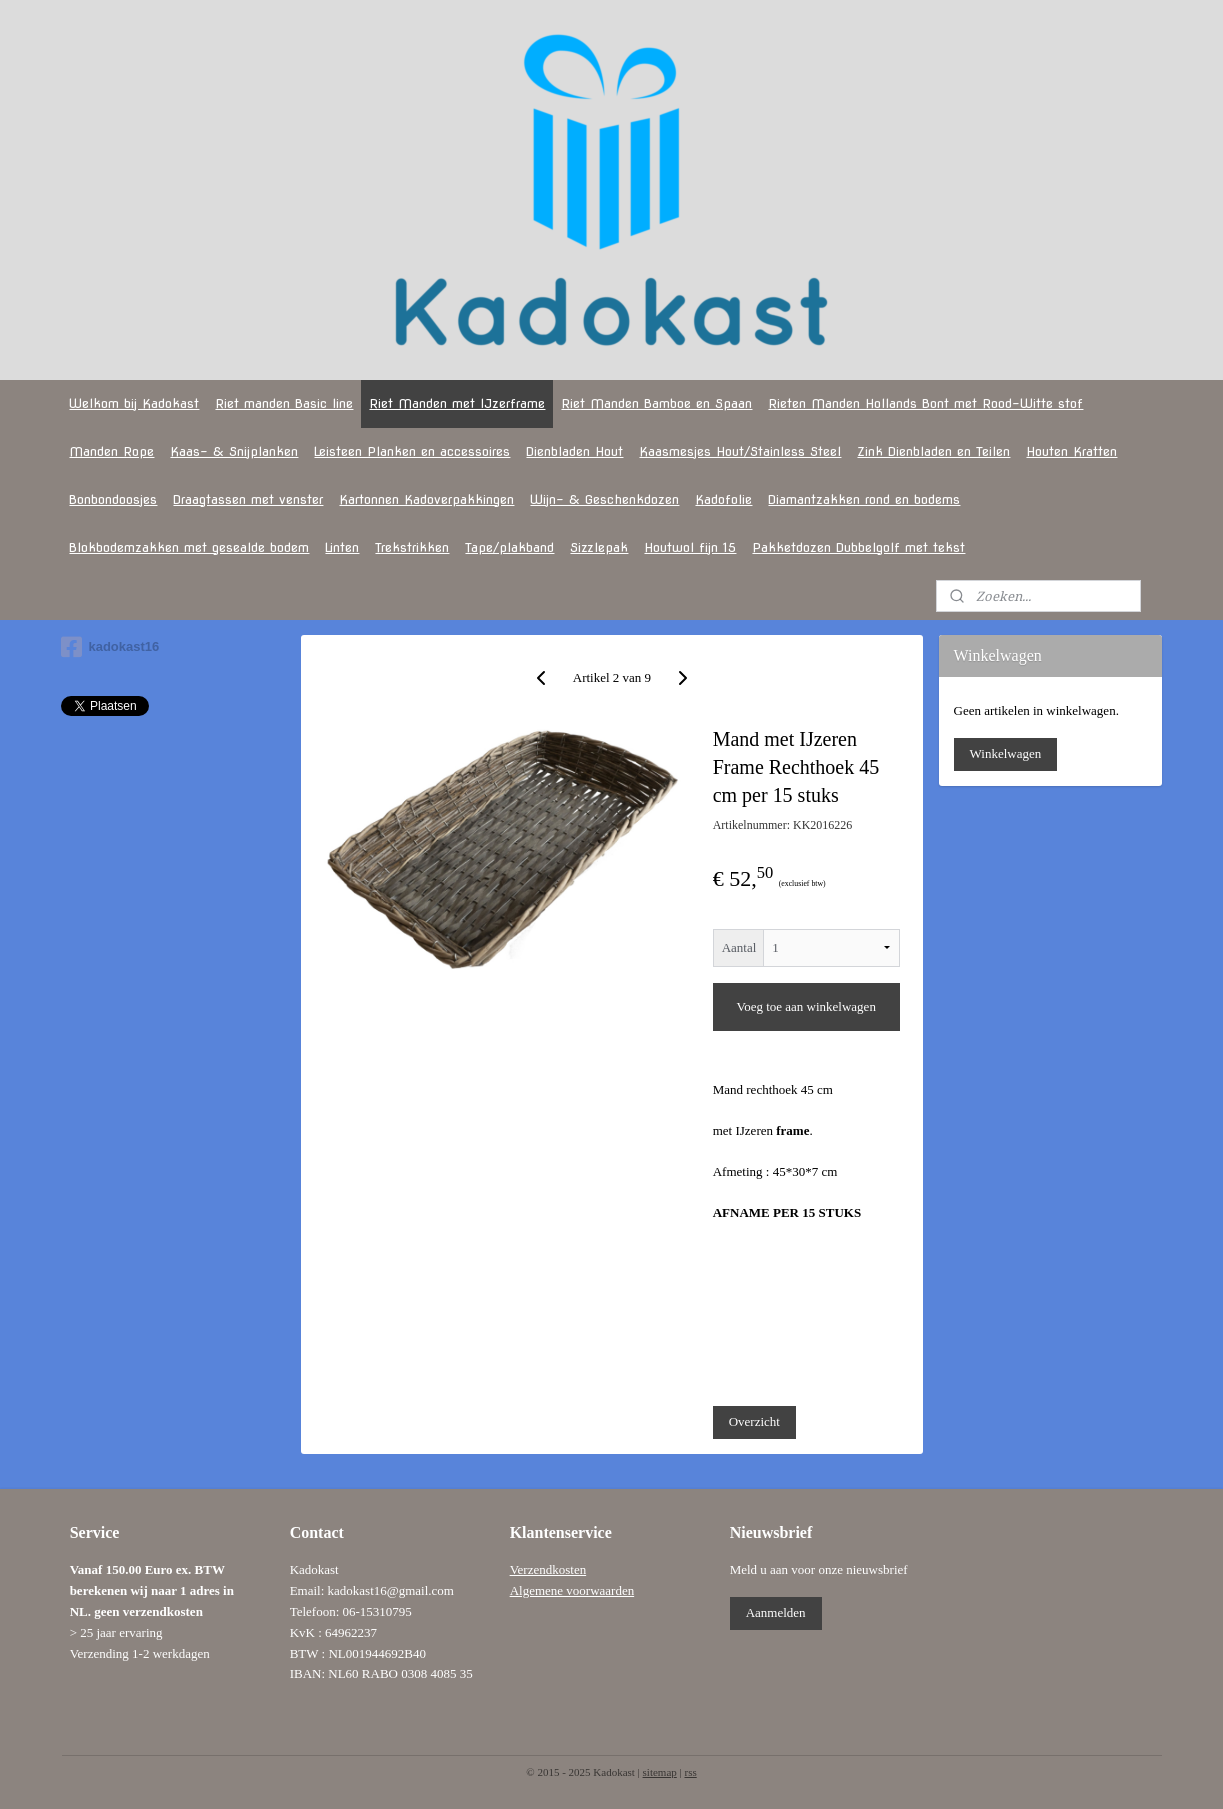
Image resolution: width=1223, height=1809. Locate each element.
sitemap (660, 1772)
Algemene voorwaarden (572, 1590)
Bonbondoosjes (113, 499)
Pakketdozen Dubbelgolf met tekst (858, 547)
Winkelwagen (1006, 753)
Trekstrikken (412, 547)
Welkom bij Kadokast (134, 403)
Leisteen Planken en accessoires (412, 451)
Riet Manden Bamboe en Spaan (656, 403)
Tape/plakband (509, 547)
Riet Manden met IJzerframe (457, 403)
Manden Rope (111, 451)
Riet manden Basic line (284, 403)
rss (690, 1772)
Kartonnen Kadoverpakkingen (426, 499)
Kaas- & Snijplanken (234, 451)
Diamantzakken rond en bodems (864, 499)
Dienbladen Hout (574, 451)
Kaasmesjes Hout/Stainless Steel (740, 451)
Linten (342, 547)
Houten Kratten (1071, 451)
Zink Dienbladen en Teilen (933, 451)
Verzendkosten (548, 1569)
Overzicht (753, 1421)
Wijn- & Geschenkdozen (604, 499)
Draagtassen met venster (248, 499)
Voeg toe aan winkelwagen (805, 1006)
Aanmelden (776, 1612)
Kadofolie (723, 499)
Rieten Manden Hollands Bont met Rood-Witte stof (925, 403)
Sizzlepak (599, 547)
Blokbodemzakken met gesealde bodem (189, 547)
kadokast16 (110, 647)
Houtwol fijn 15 (690, 547)
